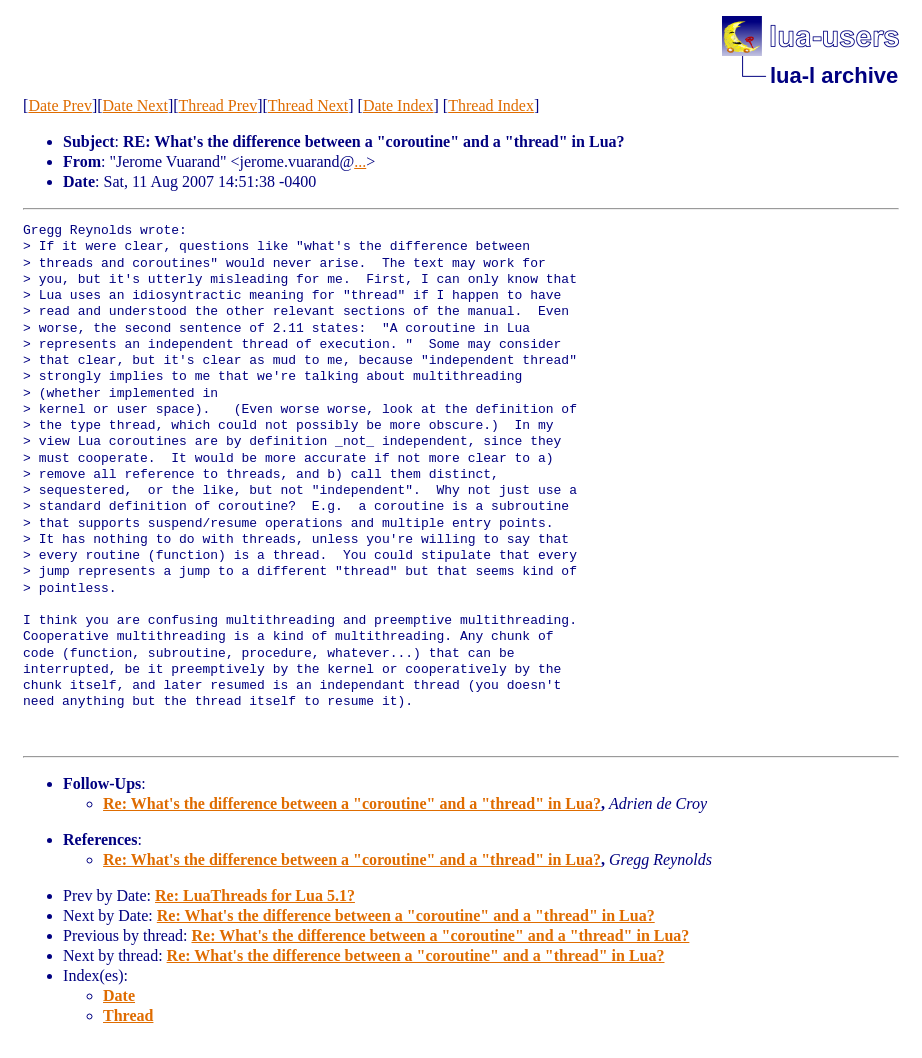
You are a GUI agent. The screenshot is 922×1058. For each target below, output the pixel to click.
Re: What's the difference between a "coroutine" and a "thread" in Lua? (352, 803)
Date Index (398, 105)
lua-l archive (834, 75)
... (360, 161)
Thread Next (308, 105)
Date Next (135, 105)
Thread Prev (218, 105)
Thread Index (491, 105)
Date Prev (60, 105)
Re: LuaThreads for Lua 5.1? (255, 895)
